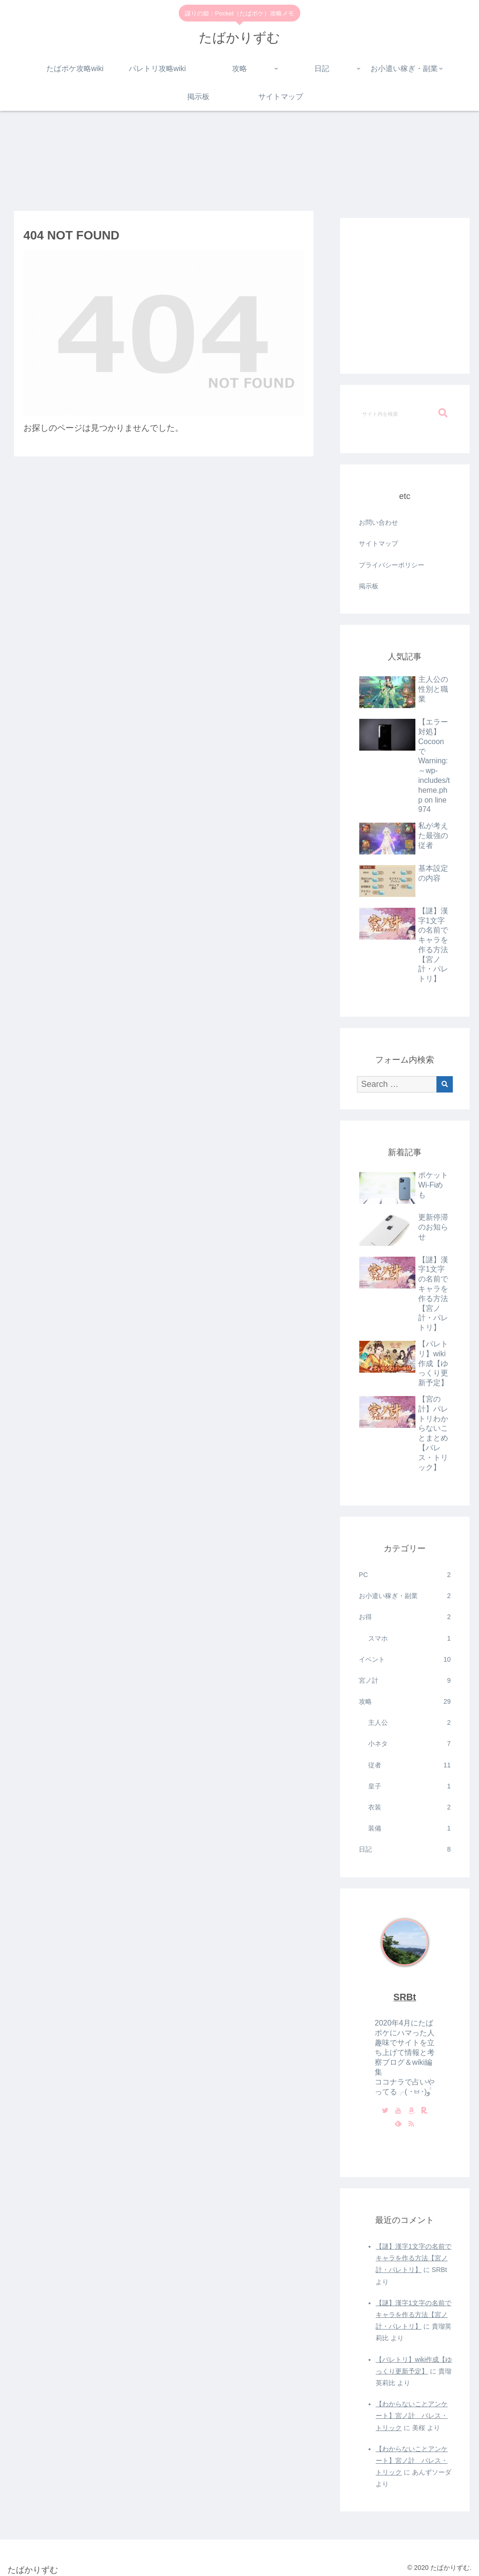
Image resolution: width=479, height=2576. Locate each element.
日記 (404, 1849)
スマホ (409, 1638)
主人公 (409, 1723)
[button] (443, 413)
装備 (409, 1828)
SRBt (404, 1997)
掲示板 (368, 586)
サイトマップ (378, 543)
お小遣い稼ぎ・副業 (404, 1596)
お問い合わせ (378, 522)
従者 (409, 1765)
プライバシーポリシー (391, 565)
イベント (404, 1659)
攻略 (404, 1702)
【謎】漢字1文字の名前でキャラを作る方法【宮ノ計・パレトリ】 (413, 2258)
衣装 (409, 1807)
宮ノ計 (404, 1680)
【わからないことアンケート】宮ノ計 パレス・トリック (412, 2415)
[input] (404, 413)
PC (404, 1575)
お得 (404, 1617)
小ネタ (409, 1744)
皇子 (409, 1786)
